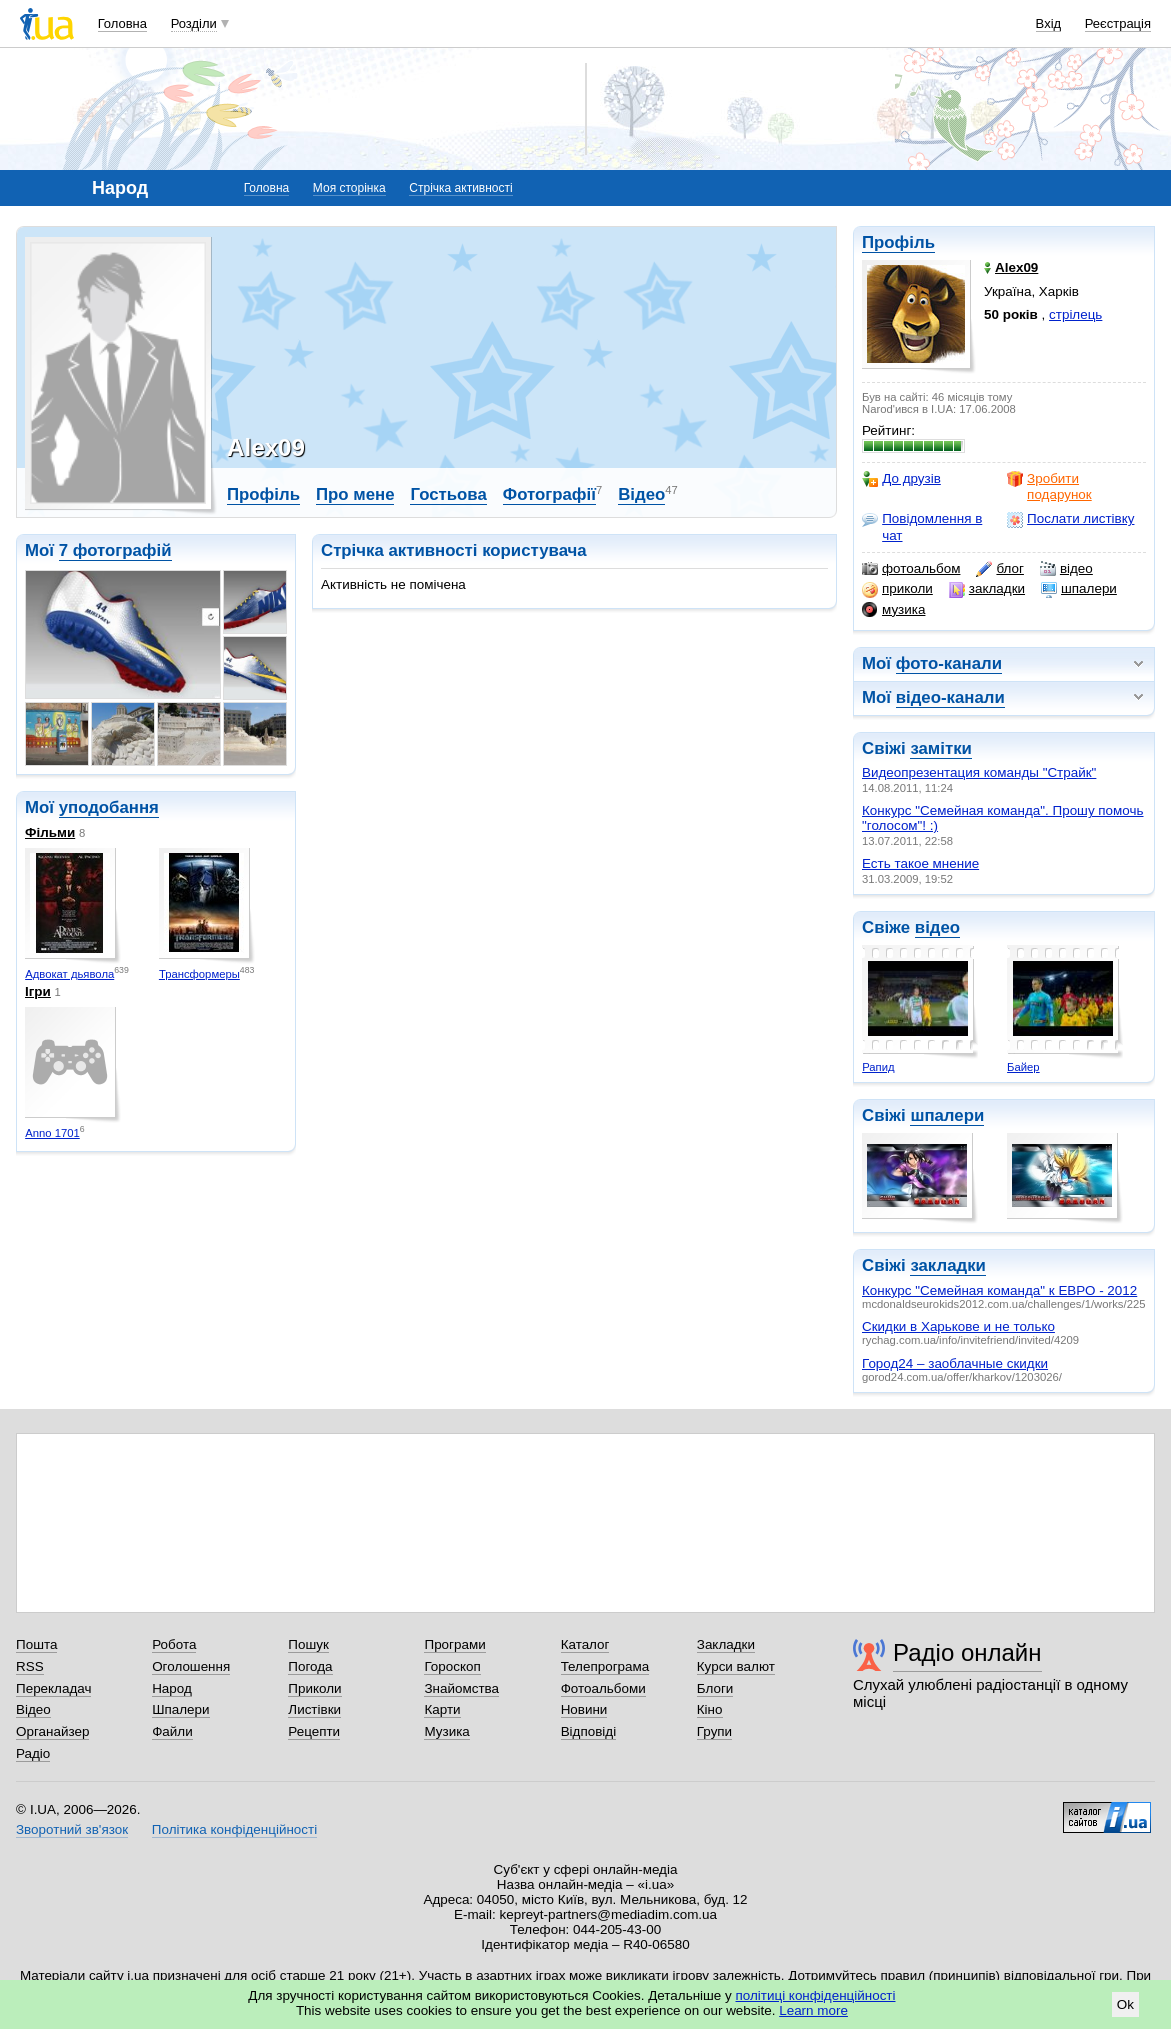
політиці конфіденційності (816, 1995)
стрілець (1075, 314)
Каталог (585, 1644)
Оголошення (191, 1666)
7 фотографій (115, 550)
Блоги (715, 1688)
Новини (584, 1709)
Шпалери (180, 1709)
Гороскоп (452, 1666)
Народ (172, 1688)
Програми (454, 1644)
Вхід (1049, 23)
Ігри (38, 991)
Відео (641, 494)
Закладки (726, 1644)
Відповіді (589, 1731)
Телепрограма (605, 1666)
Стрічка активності (460, 188)
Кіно (710, 1709)
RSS (30, 1666)
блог (999, 569)
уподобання (109, 807)
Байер (1023, 1067)
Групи (714, 1731)
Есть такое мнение (920, 863)
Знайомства (461, 1688)
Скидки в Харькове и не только (958, 1326)
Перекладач (53, 1688)
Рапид (878, 1067)
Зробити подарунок (1049, 486)
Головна (122, 23)
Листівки (314, 1709)
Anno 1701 (52, 1133)
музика (893, 610)
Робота (174, 1644)
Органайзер (52, 1731)
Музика (446, 1731)
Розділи (194, 23)
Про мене (355, 494)
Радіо (33, 1753)
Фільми (50, 832)
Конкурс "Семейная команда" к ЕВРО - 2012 (999, 1290)
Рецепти (314, 1731)
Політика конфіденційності (234, 1829)
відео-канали (950, 697)
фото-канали (949, 663)
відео (1066, 569)
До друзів (901, 479)
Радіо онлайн (967, 1652)
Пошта (36, 1644)
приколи (897, 589)
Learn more (813, 2010)
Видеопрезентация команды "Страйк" (979, 772)
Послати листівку (1070, 519)
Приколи (314, 1688)
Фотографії (549, 494)
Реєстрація (1118, 23)
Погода (310, 1666)
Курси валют (736, 1666)
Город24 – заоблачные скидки (955, 1363)
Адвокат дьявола (69, 974)
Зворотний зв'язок (72, 1829)
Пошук (308, 1644)
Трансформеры (199, 974)
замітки (941, 748)
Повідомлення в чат (922, 526)
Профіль (898, 242)
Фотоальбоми (603, 1688)
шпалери (1079, 589)
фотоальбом (911, 569)
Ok (1125, 2004)
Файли (172, 1731)
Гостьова (448, 494)
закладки (987, 589)
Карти (442, 1709)
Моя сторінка (349, 188)
